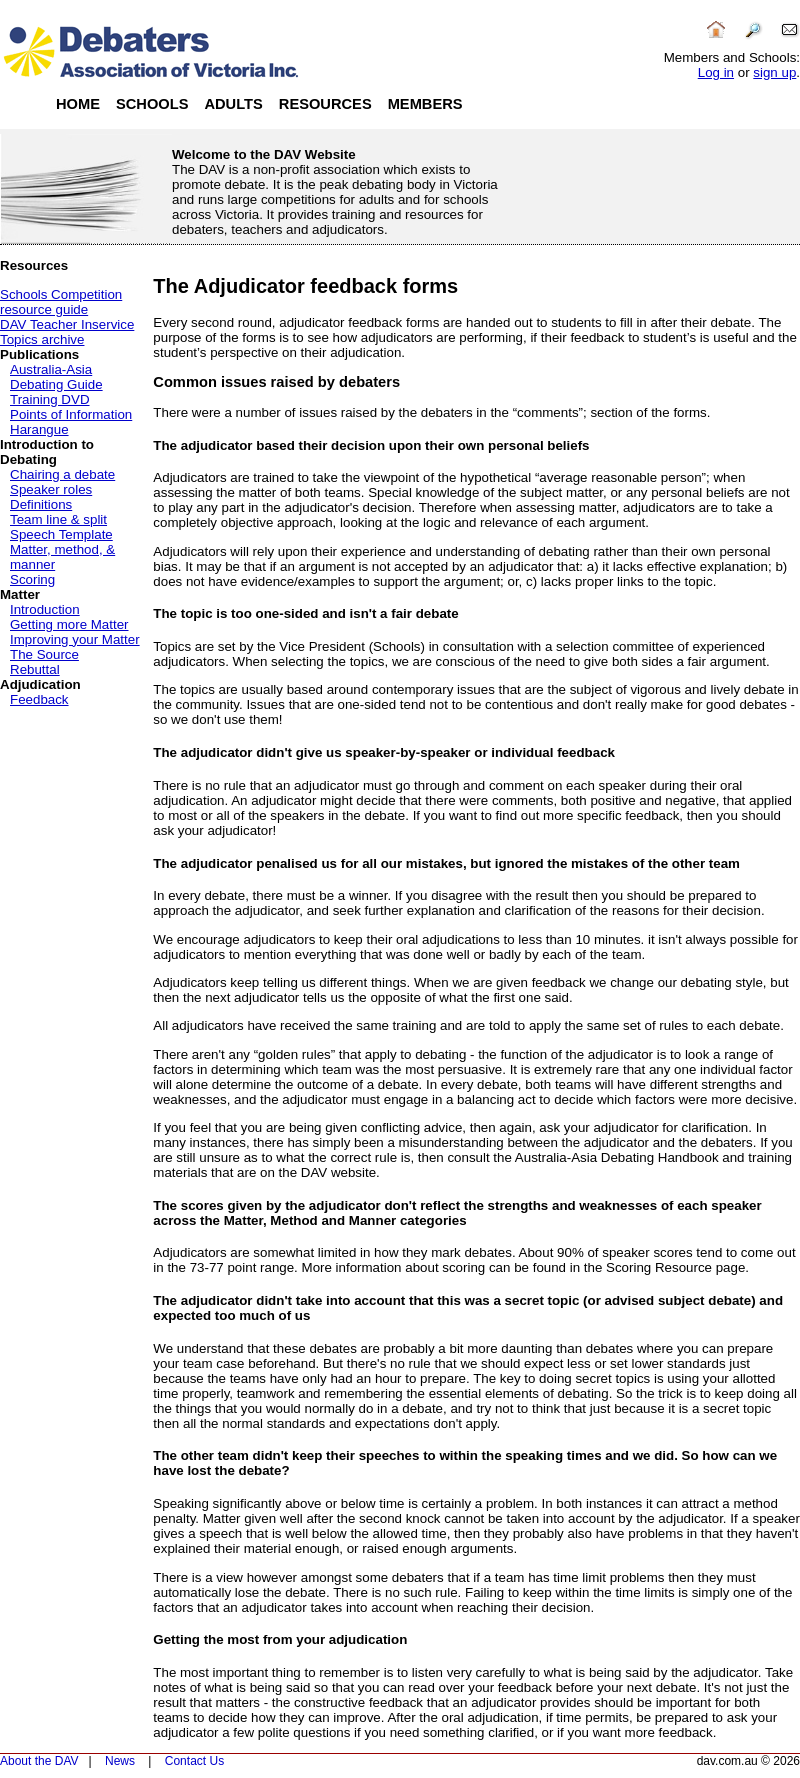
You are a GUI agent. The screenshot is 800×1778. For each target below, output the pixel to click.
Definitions (41, 504)
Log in (716, 72)
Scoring (32, 579)
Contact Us (194, 1761)
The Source (44, 654)
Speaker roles (51, 489)
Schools (152, 104)
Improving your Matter (75, 639)
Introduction (45, 609)
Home (78, 104)
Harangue (39, 429)
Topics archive (42, 339)
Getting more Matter (69, 624)
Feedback (39, 699)
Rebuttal (35, 669)
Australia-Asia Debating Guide (56, 377)
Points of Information (71, 414)
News (120, 1761)
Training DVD (50, 399)
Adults (233, 104)
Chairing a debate (62, 474)
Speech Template (61, 534)
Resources (325, 104)
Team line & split (58, 519)
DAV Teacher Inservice (67, 324)
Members (425, 104)
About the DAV (39, 1761)
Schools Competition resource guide (61, 302)
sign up (774, 72)
